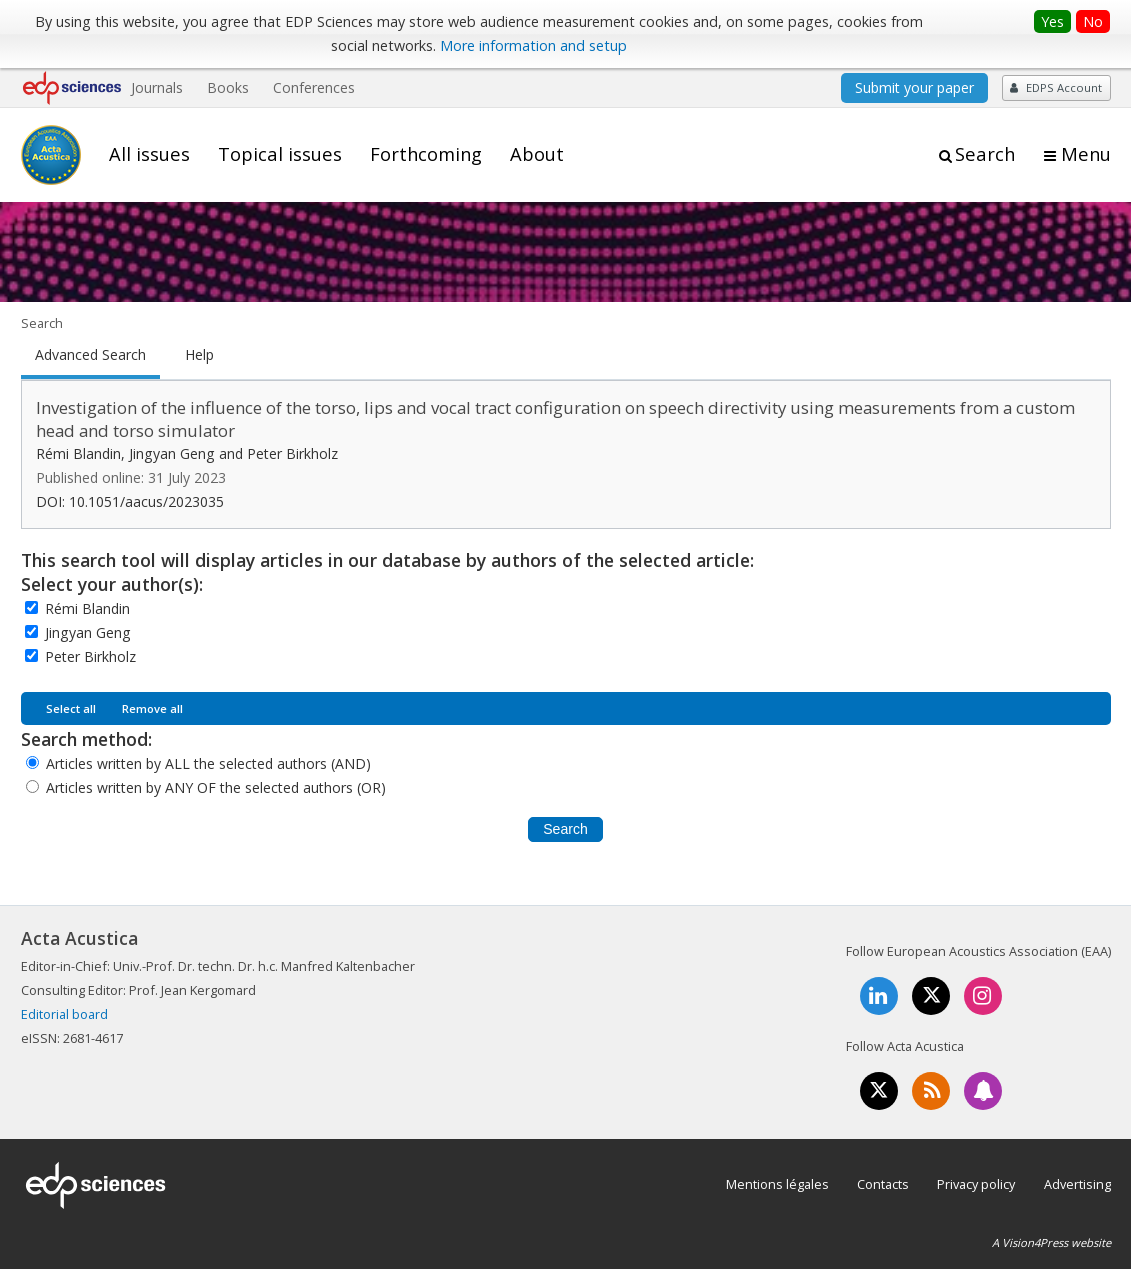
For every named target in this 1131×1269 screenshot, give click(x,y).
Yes (1052, 21)
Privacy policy (976, 1184)
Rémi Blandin (87, 608)
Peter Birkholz (90, 656)
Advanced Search (90, 355)
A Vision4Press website (1051, 1242)
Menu (1086, 154)
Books (228, 87)
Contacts (883, 1184)
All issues (149, 154)
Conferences (314, 87)
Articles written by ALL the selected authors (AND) (208, 763)
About (537, 154)
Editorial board (64, 1014)
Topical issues (280, 154)
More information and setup (533, 45)
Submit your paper (914, 87)
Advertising (1077, 1184)
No (1093, 21)
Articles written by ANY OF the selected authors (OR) (216, 787)
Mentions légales (777, 1184)
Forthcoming (426, 154)
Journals (157, 87)
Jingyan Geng (88, 632)
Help (199, 355)
